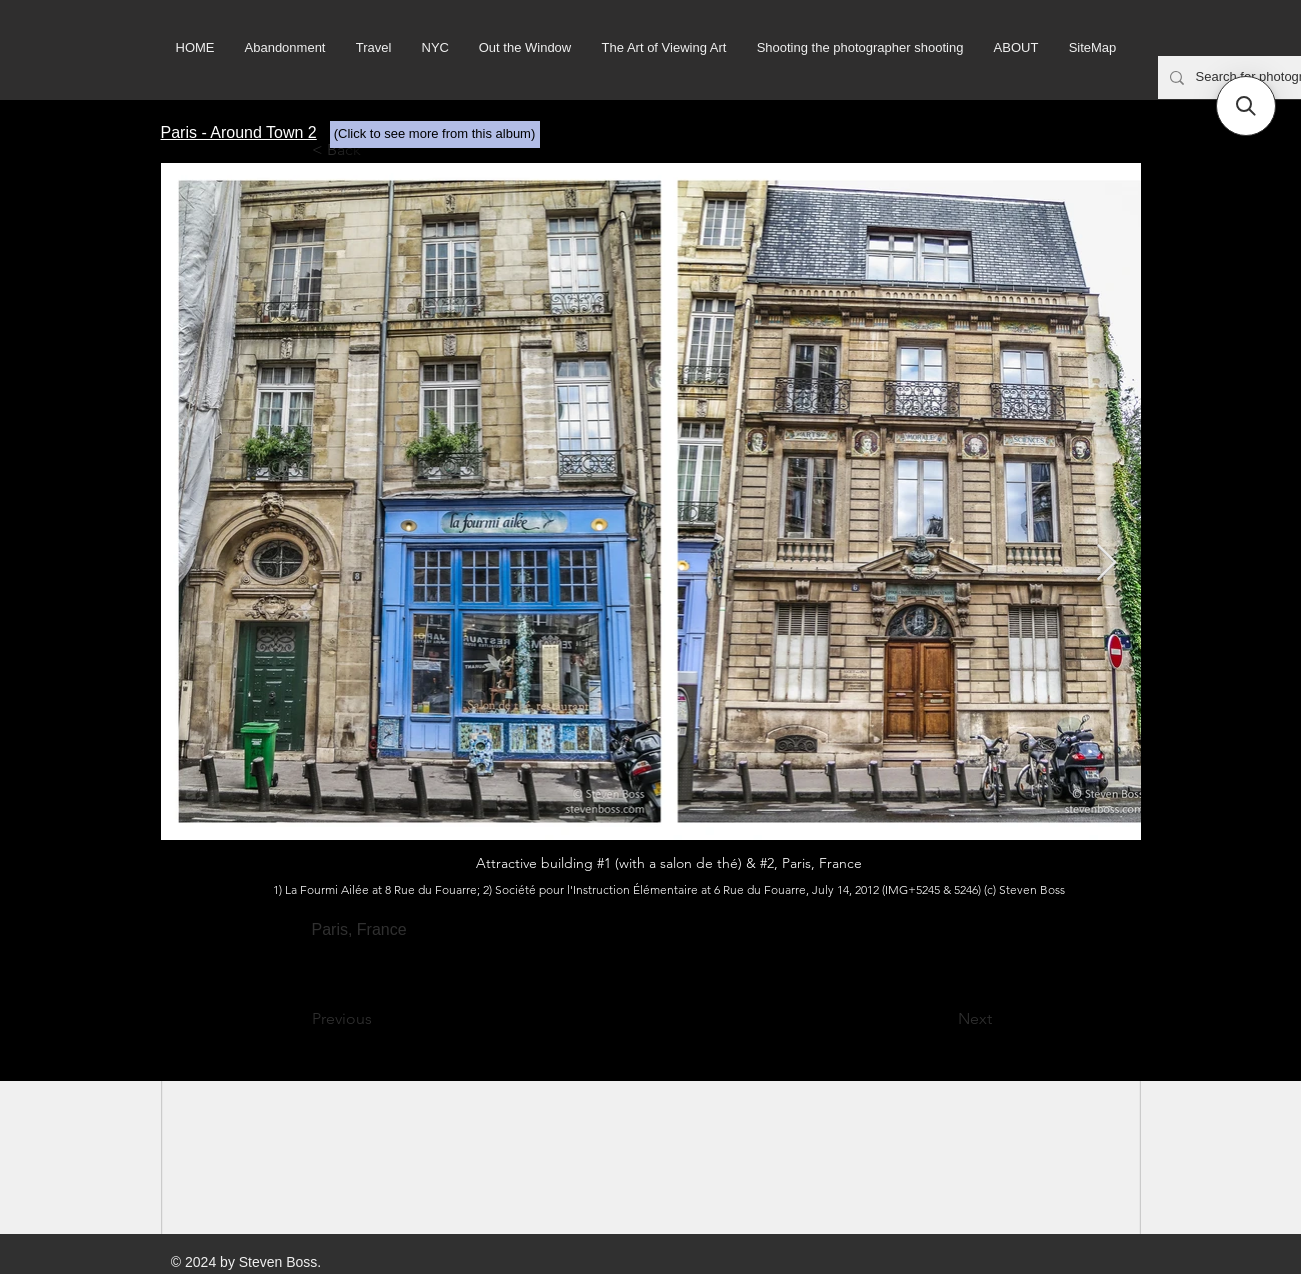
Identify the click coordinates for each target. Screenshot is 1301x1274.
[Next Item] (1106, 563)
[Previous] (378, 1019)
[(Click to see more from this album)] (435, 134)
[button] (1246, 106)
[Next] (942, 1019)
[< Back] (378, 150)
